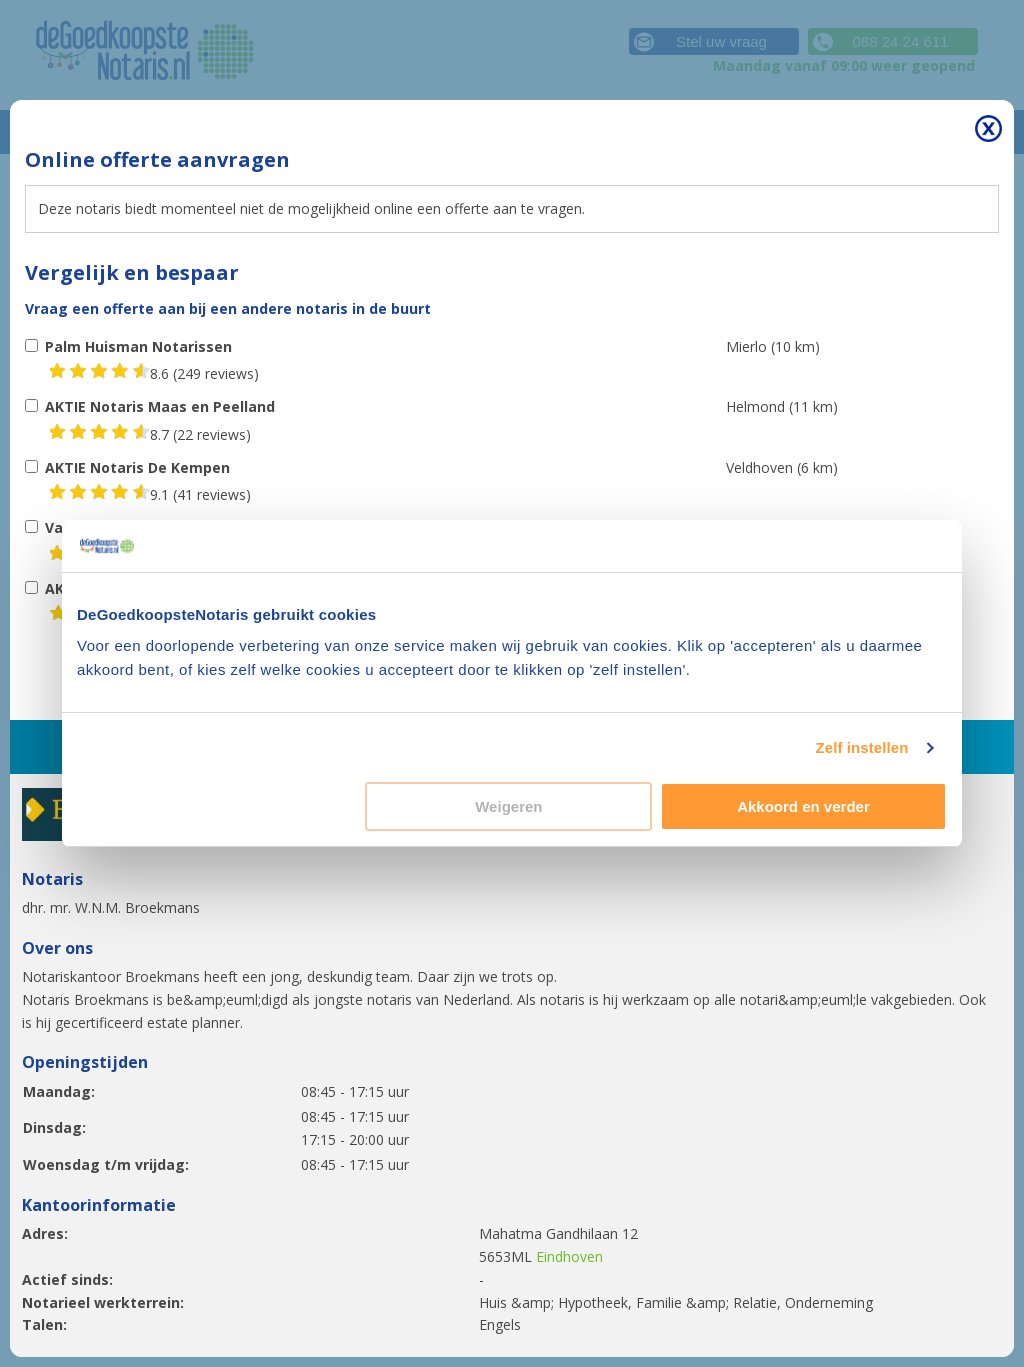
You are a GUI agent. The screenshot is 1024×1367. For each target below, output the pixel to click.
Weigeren (508, 806)
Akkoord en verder (803, 806)
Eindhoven (569, 1256)
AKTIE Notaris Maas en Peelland (160, 406)
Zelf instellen (861, 747)
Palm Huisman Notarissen (138, 346)
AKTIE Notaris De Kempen (137, 467)
